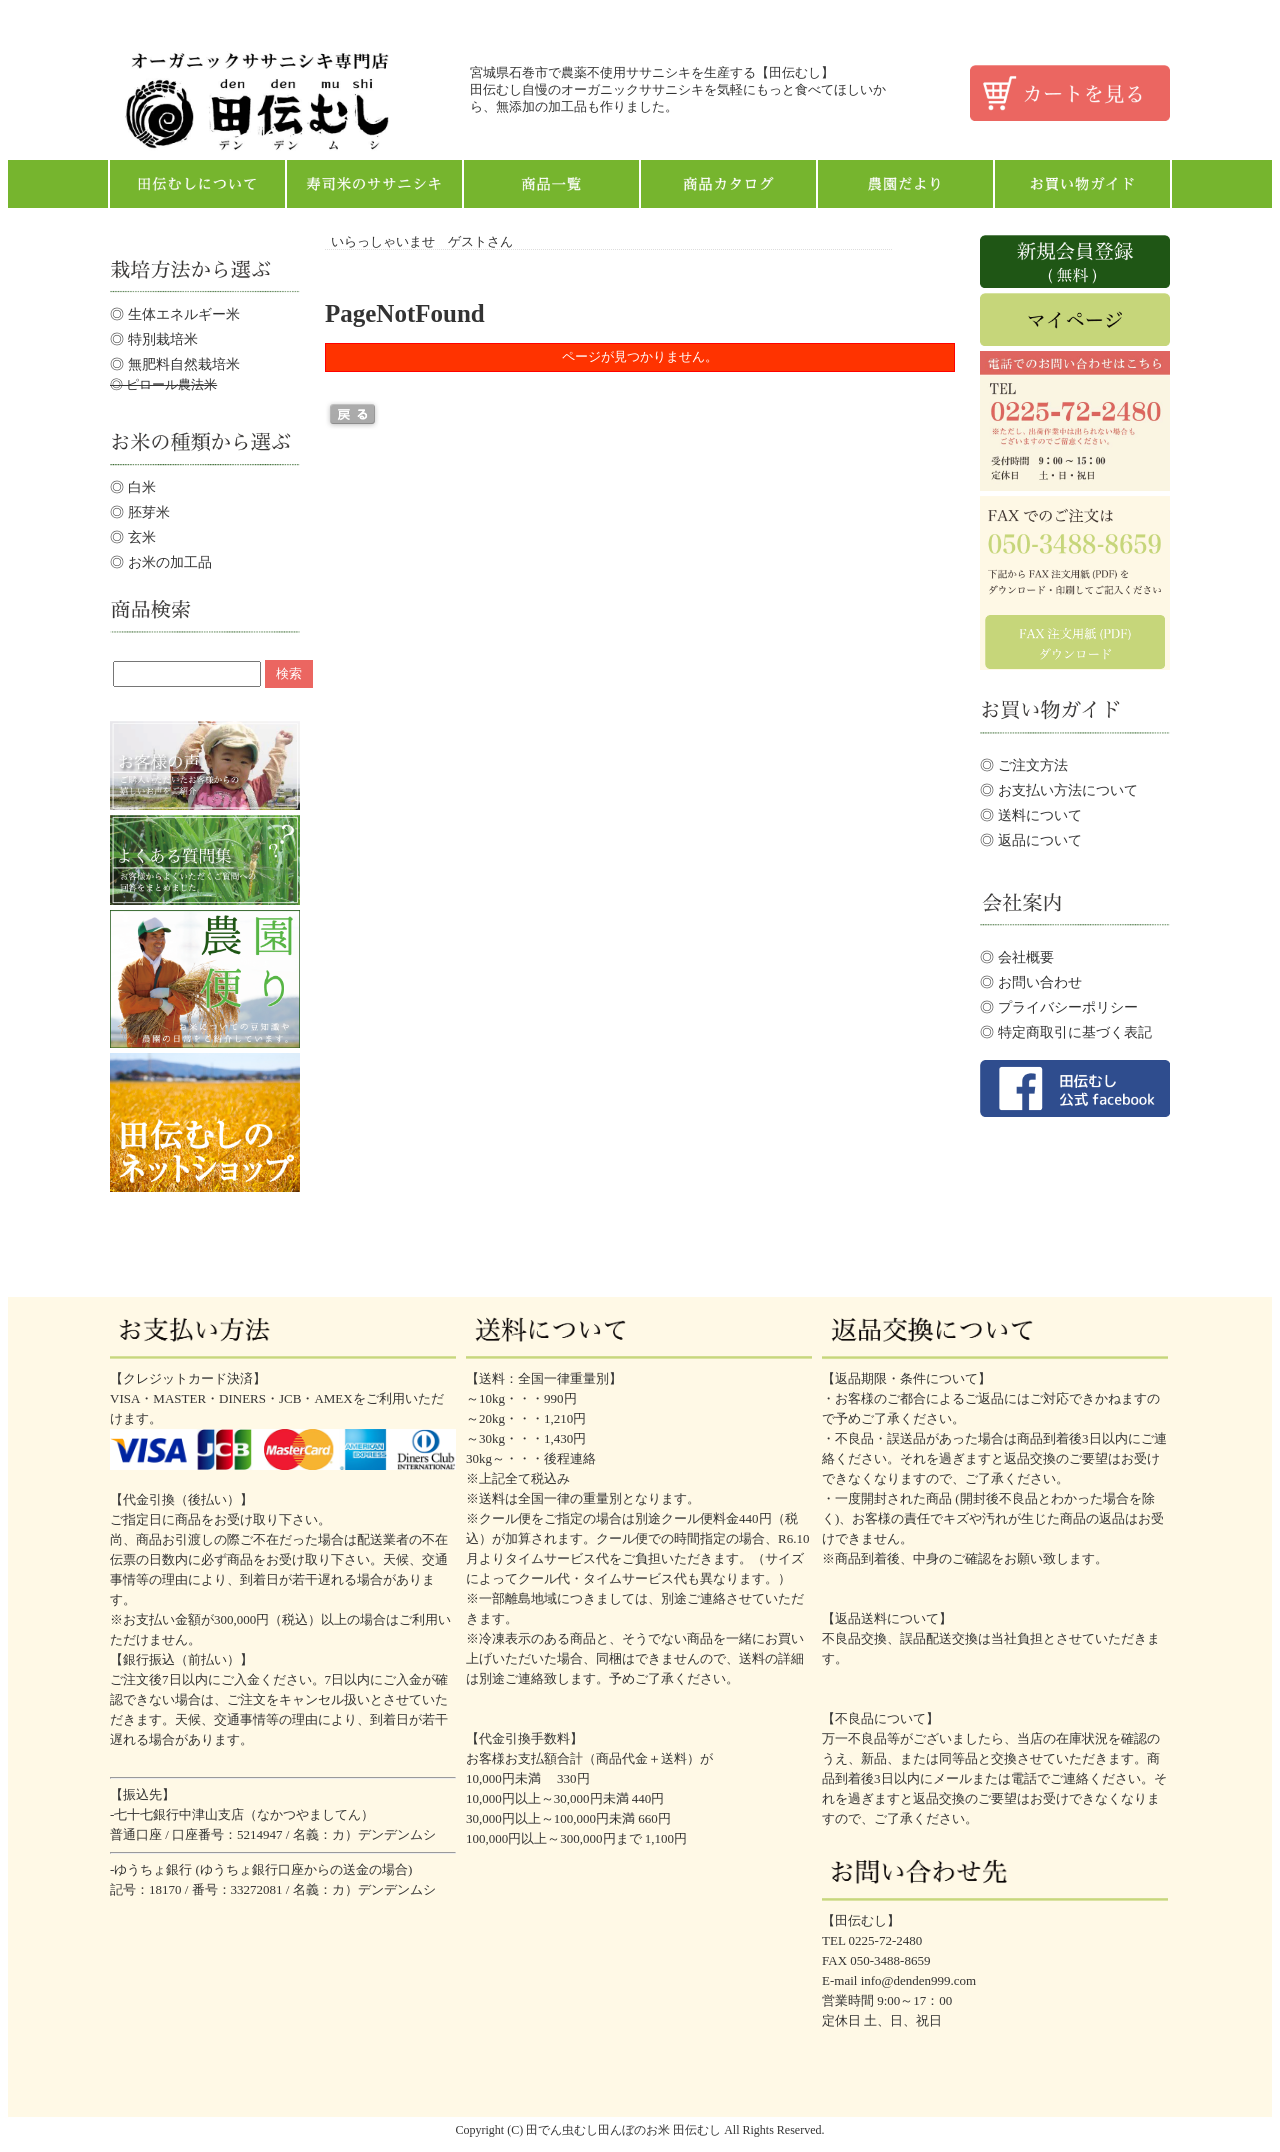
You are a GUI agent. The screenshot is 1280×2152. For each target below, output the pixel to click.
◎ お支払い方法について (1059, 790)
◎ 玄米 (133, 537)
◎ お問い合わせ (1031, 982)
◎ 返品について (1031, 840)
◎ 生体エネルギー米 (175, 314)
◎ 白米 (133, 487)
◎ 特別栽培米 (154, 339)
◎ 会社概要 (1017, 957)
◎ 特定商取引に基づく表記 (1066, 1032)
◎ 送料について (1031, 815)
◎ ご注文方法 (1024, 765)
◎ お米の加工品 (161, 562)
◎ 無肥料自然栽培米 (175, 364)
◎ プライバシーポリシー (1059, 1007)
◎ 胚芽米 (140, 512)
